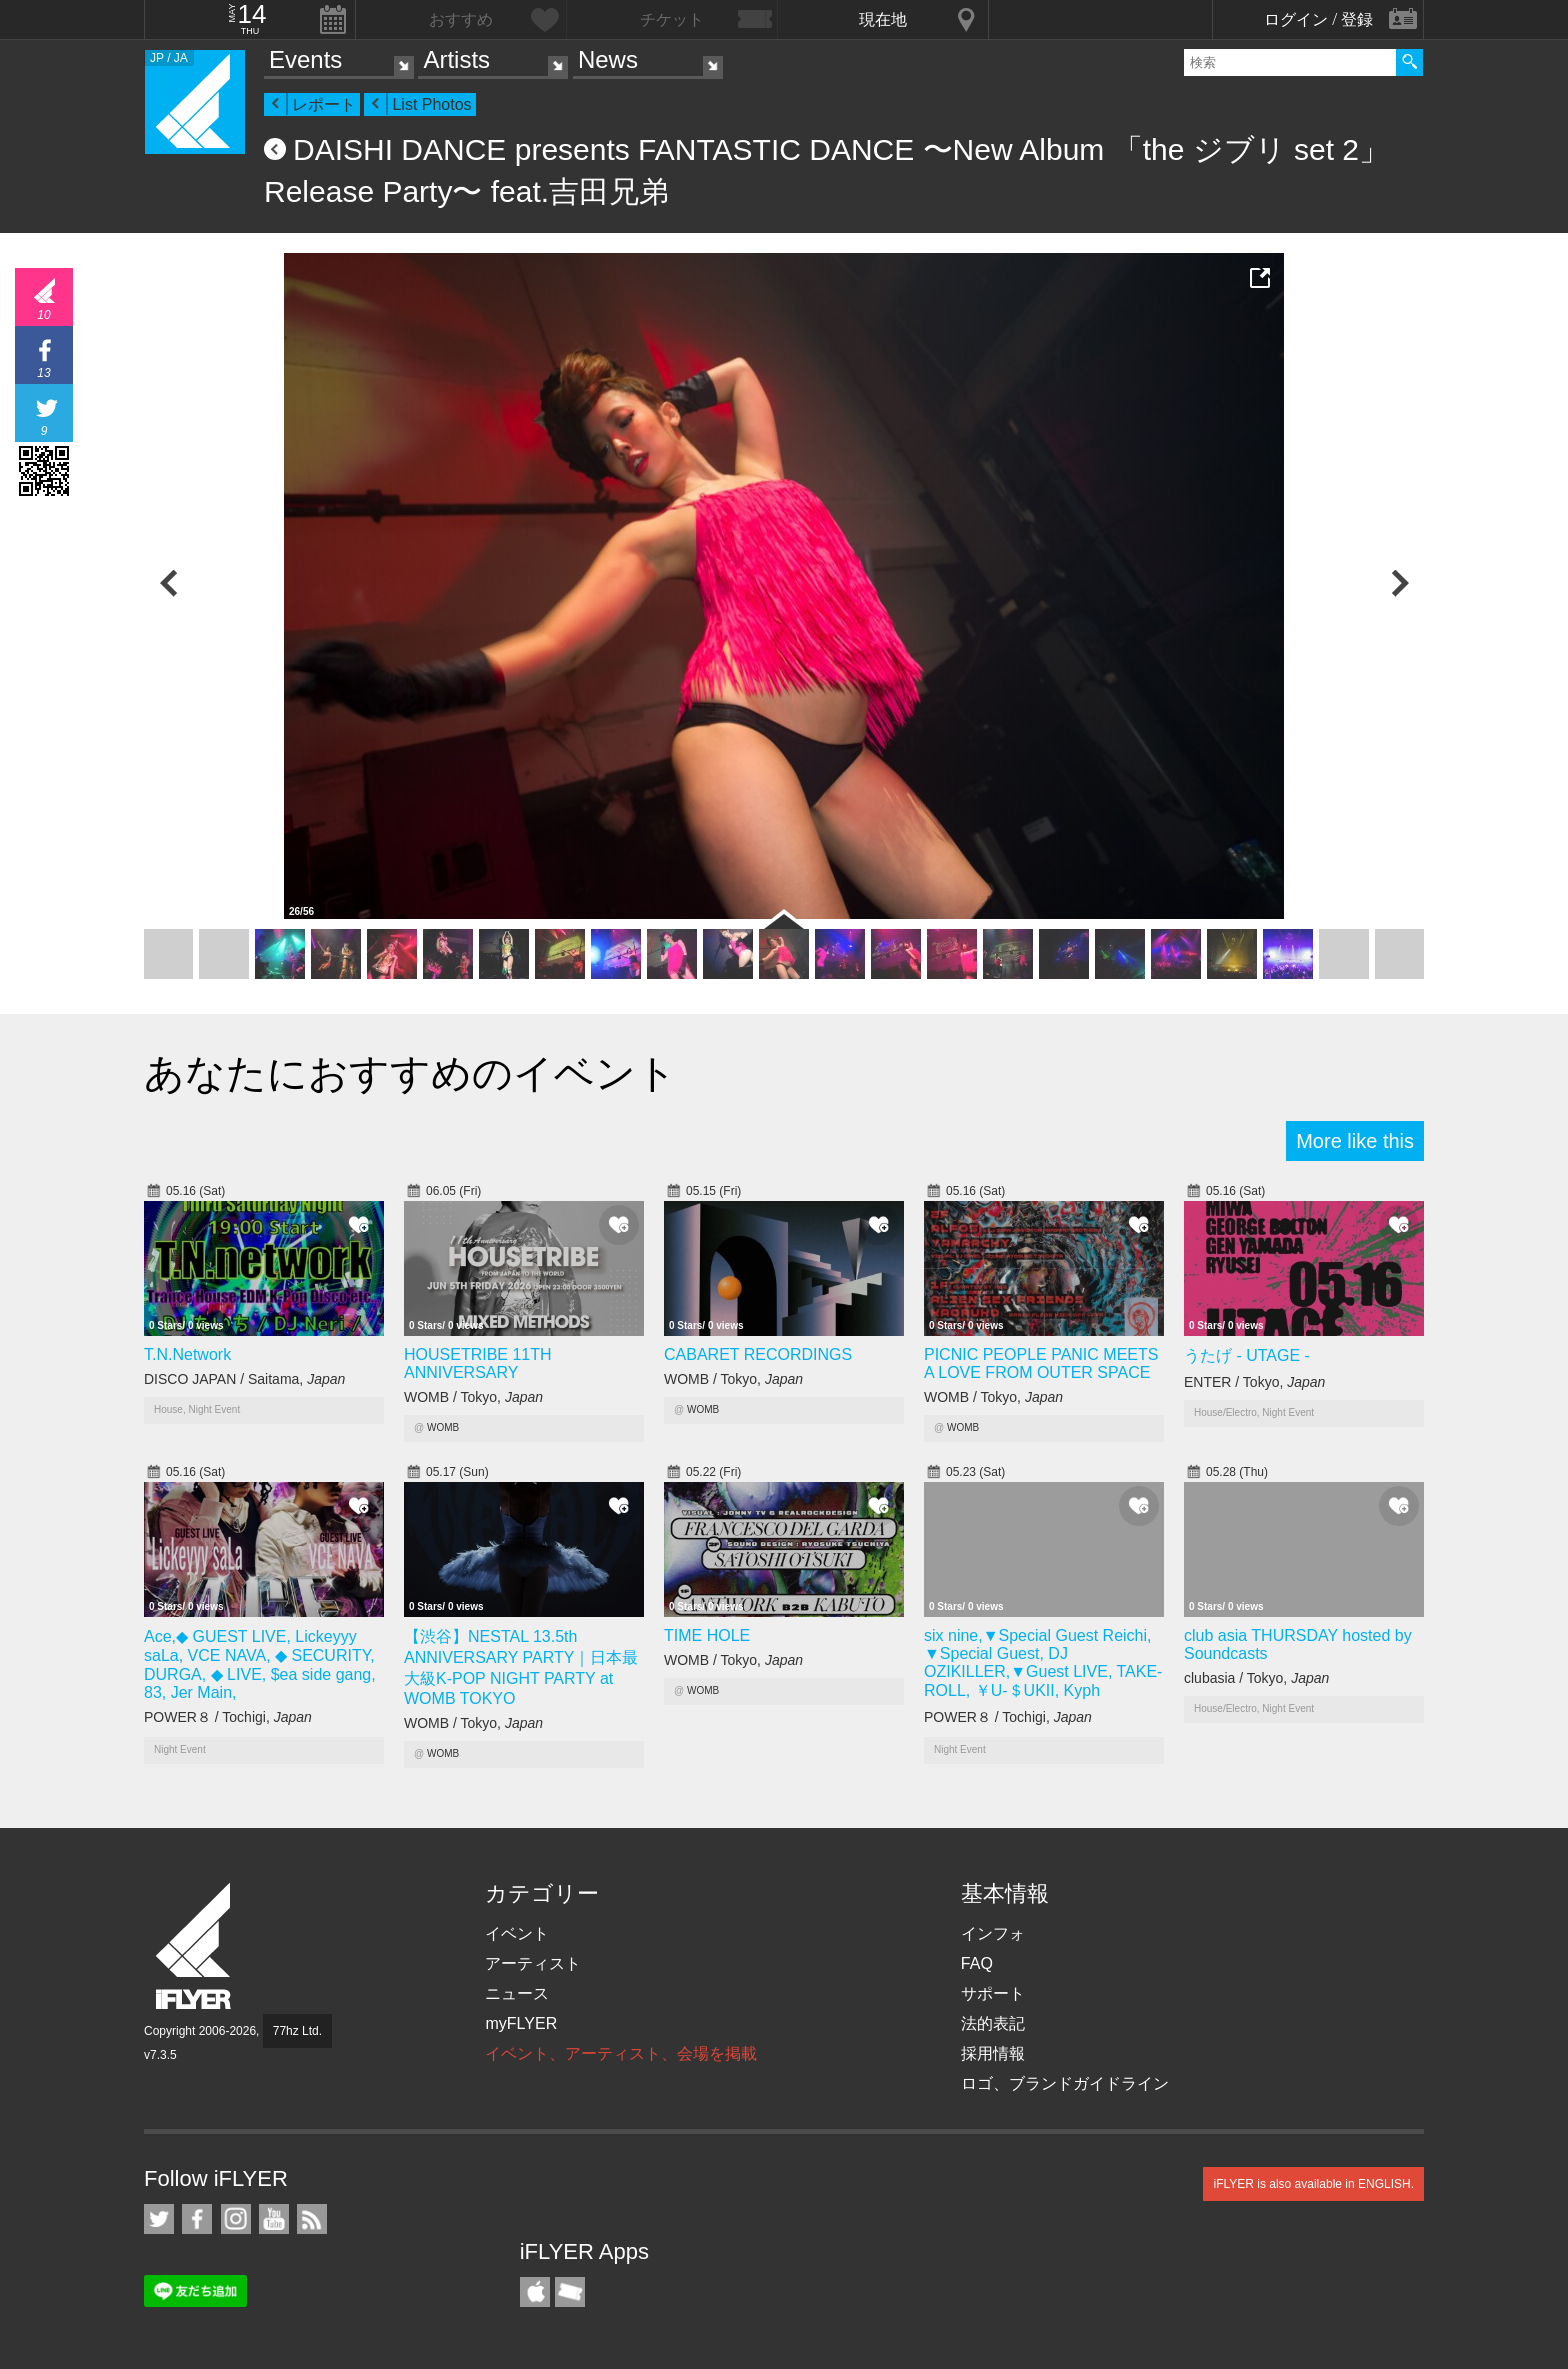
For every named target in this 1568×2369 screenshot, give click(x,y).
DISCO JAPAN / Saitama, (244, 1379)
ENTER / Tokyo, (1254, 1382)
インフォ (993, 1933)
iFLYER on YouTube (274, 2219)
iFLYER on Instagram (236, 2219)
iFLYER (195, 1946)
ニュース (517, 1993)
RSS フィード (312, 2219)
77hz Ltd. (297, 2031)
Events (305, 59)
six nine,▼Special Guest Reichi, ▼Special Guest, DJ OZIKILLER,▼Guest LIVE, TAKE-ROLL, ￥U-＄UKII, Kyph (1043, 1663)
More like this (1355, 1141)
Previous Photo (169, 583)
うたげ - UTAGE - (1247, 1355)
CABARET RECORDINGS (758, 1354)
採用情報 (993, 2053)
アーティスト (533, 1963)
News (608, 59)
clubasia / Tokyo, (1256, 1678)
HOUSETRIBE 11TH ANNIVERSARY (478, 1363)
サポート (993, 1993)
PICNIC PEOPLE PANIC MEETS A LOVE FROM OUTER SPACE (1041, 1363)
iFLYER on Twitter (159, 2219)
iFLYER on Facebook (197, 2219)
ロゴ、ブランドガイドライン (1065, 2083)
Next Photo (1399, 583)
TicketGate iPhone (570, 2292)
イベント (517, 1933)
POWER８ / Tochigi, (228, 1717)
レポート (324, 104)
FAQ (977, 1963)
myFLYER (521, 2023)
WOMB (443, 1427)
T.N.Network (187, 1354)
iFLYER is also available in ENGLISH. (1313, 2184)
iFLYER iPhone (535, 2292)
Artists (456, 59)
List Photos (431, 104)
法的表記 (993, 2023)
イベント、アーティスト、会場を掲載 (621, 2053)
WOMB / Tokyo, (473, 1397)
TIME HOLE (707, 1635)
